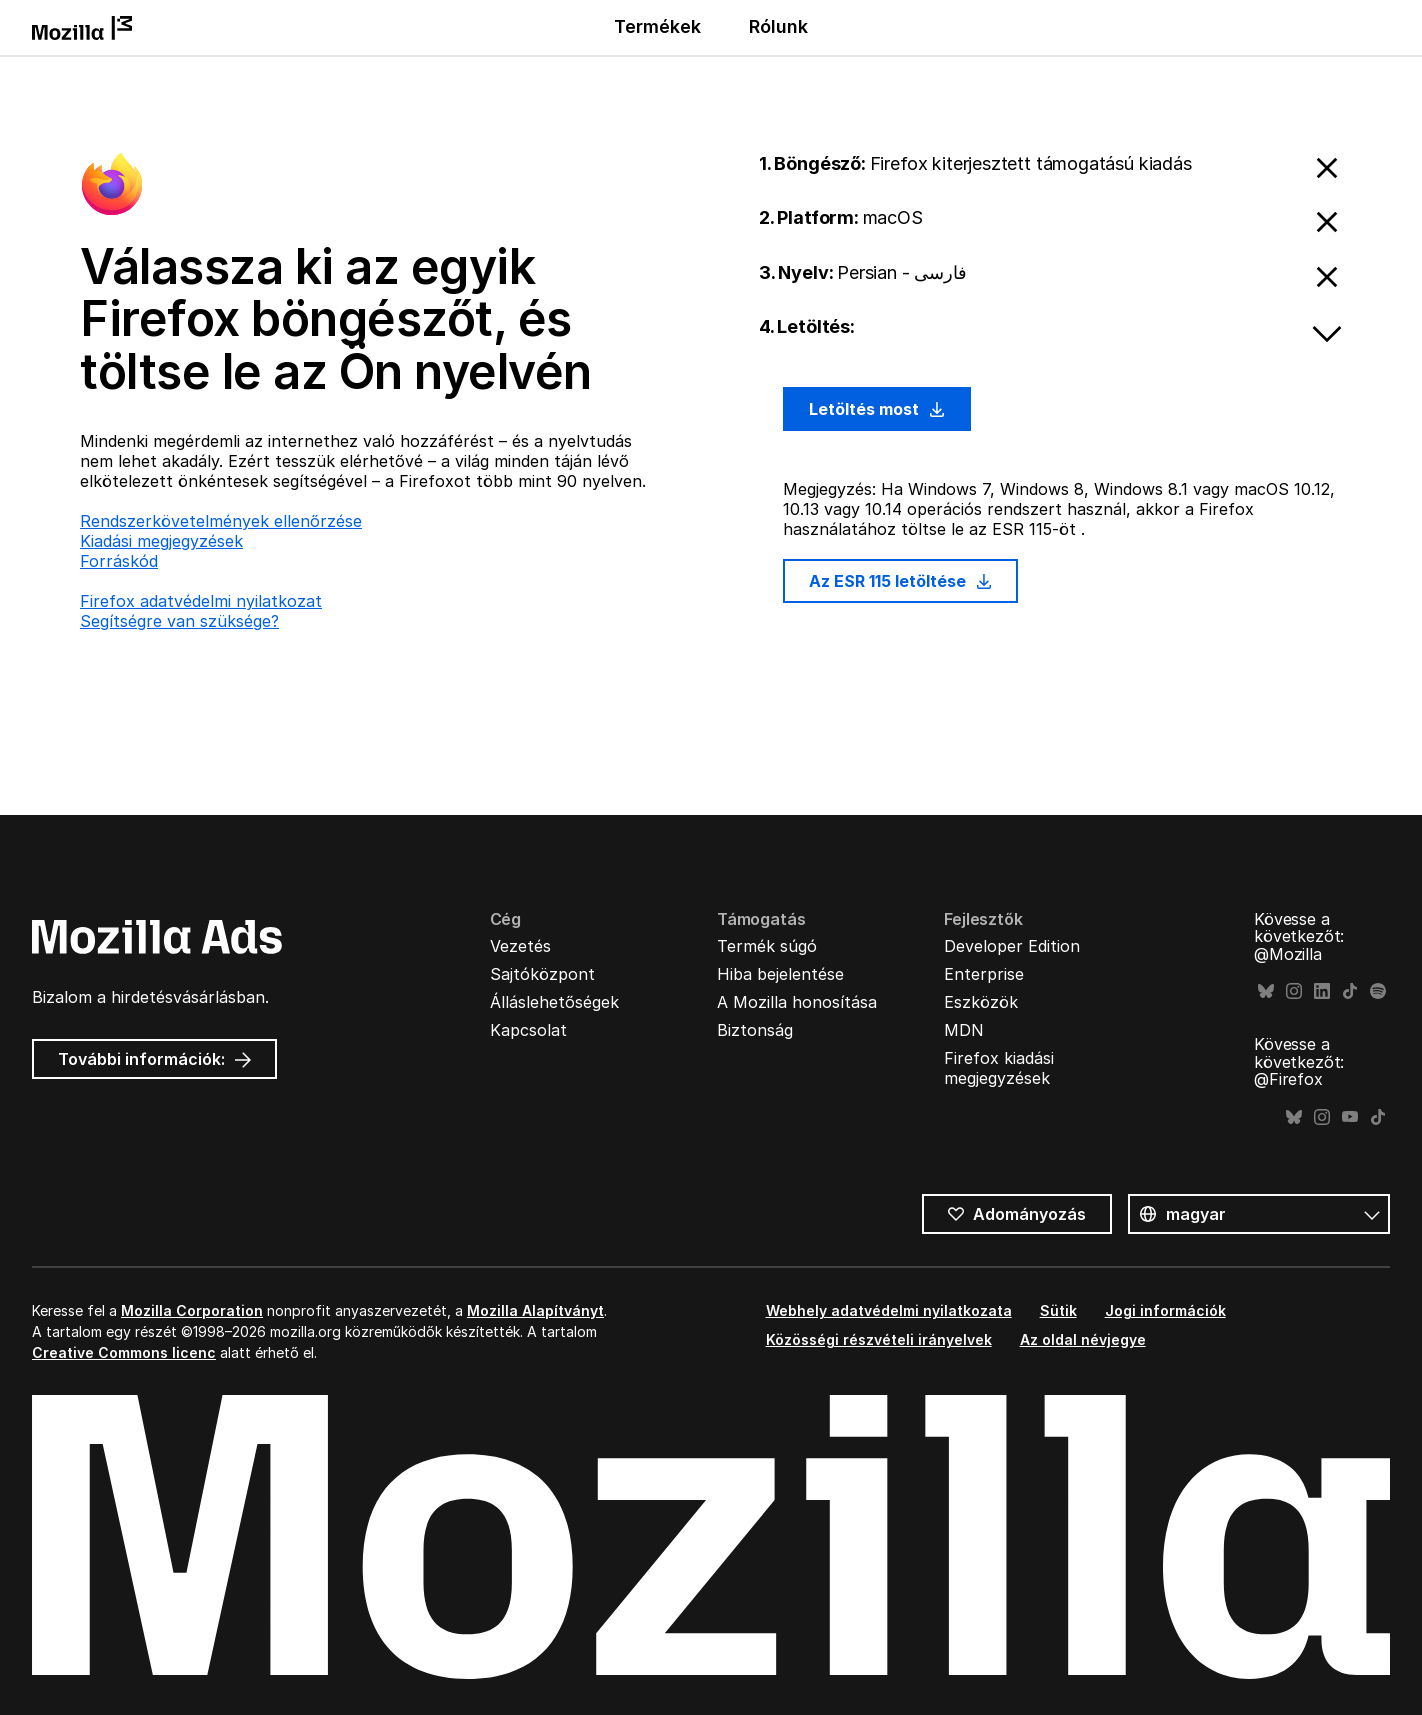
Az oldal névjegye (1083, 1339)
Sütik (1058, 1310)
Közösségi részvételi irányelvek (879, 1339)
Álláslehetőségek (554, 1002)
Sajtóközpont (542, 974)
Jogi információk (1165, 1310)
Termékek (657, 26)
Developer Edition (1012, 946)
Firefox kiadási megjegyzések (999, 1068)
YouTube (1350, 1117)
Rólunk (778, 26)
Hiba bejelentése (780, 974)
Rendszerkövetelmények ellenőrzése (221, 521)
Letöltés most (877, 409)
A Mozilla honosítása (797, 1002)
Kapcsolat (528, 1030)
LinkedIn (1322, 991)
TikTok (1350, 991)
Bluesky (1266, 991)
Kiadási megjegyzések (161, 541)
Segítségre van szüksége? (179, 621)
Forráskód (119, 561)
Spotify (1378, 991)
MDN (964, 1030)
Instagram (1294, 991)
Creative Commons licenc (124, 1352)
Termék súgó (767, 946)
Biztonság (755, 1030)
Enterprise (984, 974)
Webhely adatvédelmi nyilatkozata (889, 1310)
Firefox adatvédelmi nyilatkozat (201, 601)
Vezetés (520, 946)
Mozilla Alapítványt (535, 1310)
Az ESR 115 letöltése (900, 581)
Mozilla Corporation (192, 1310)
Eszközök (981, 1002)
